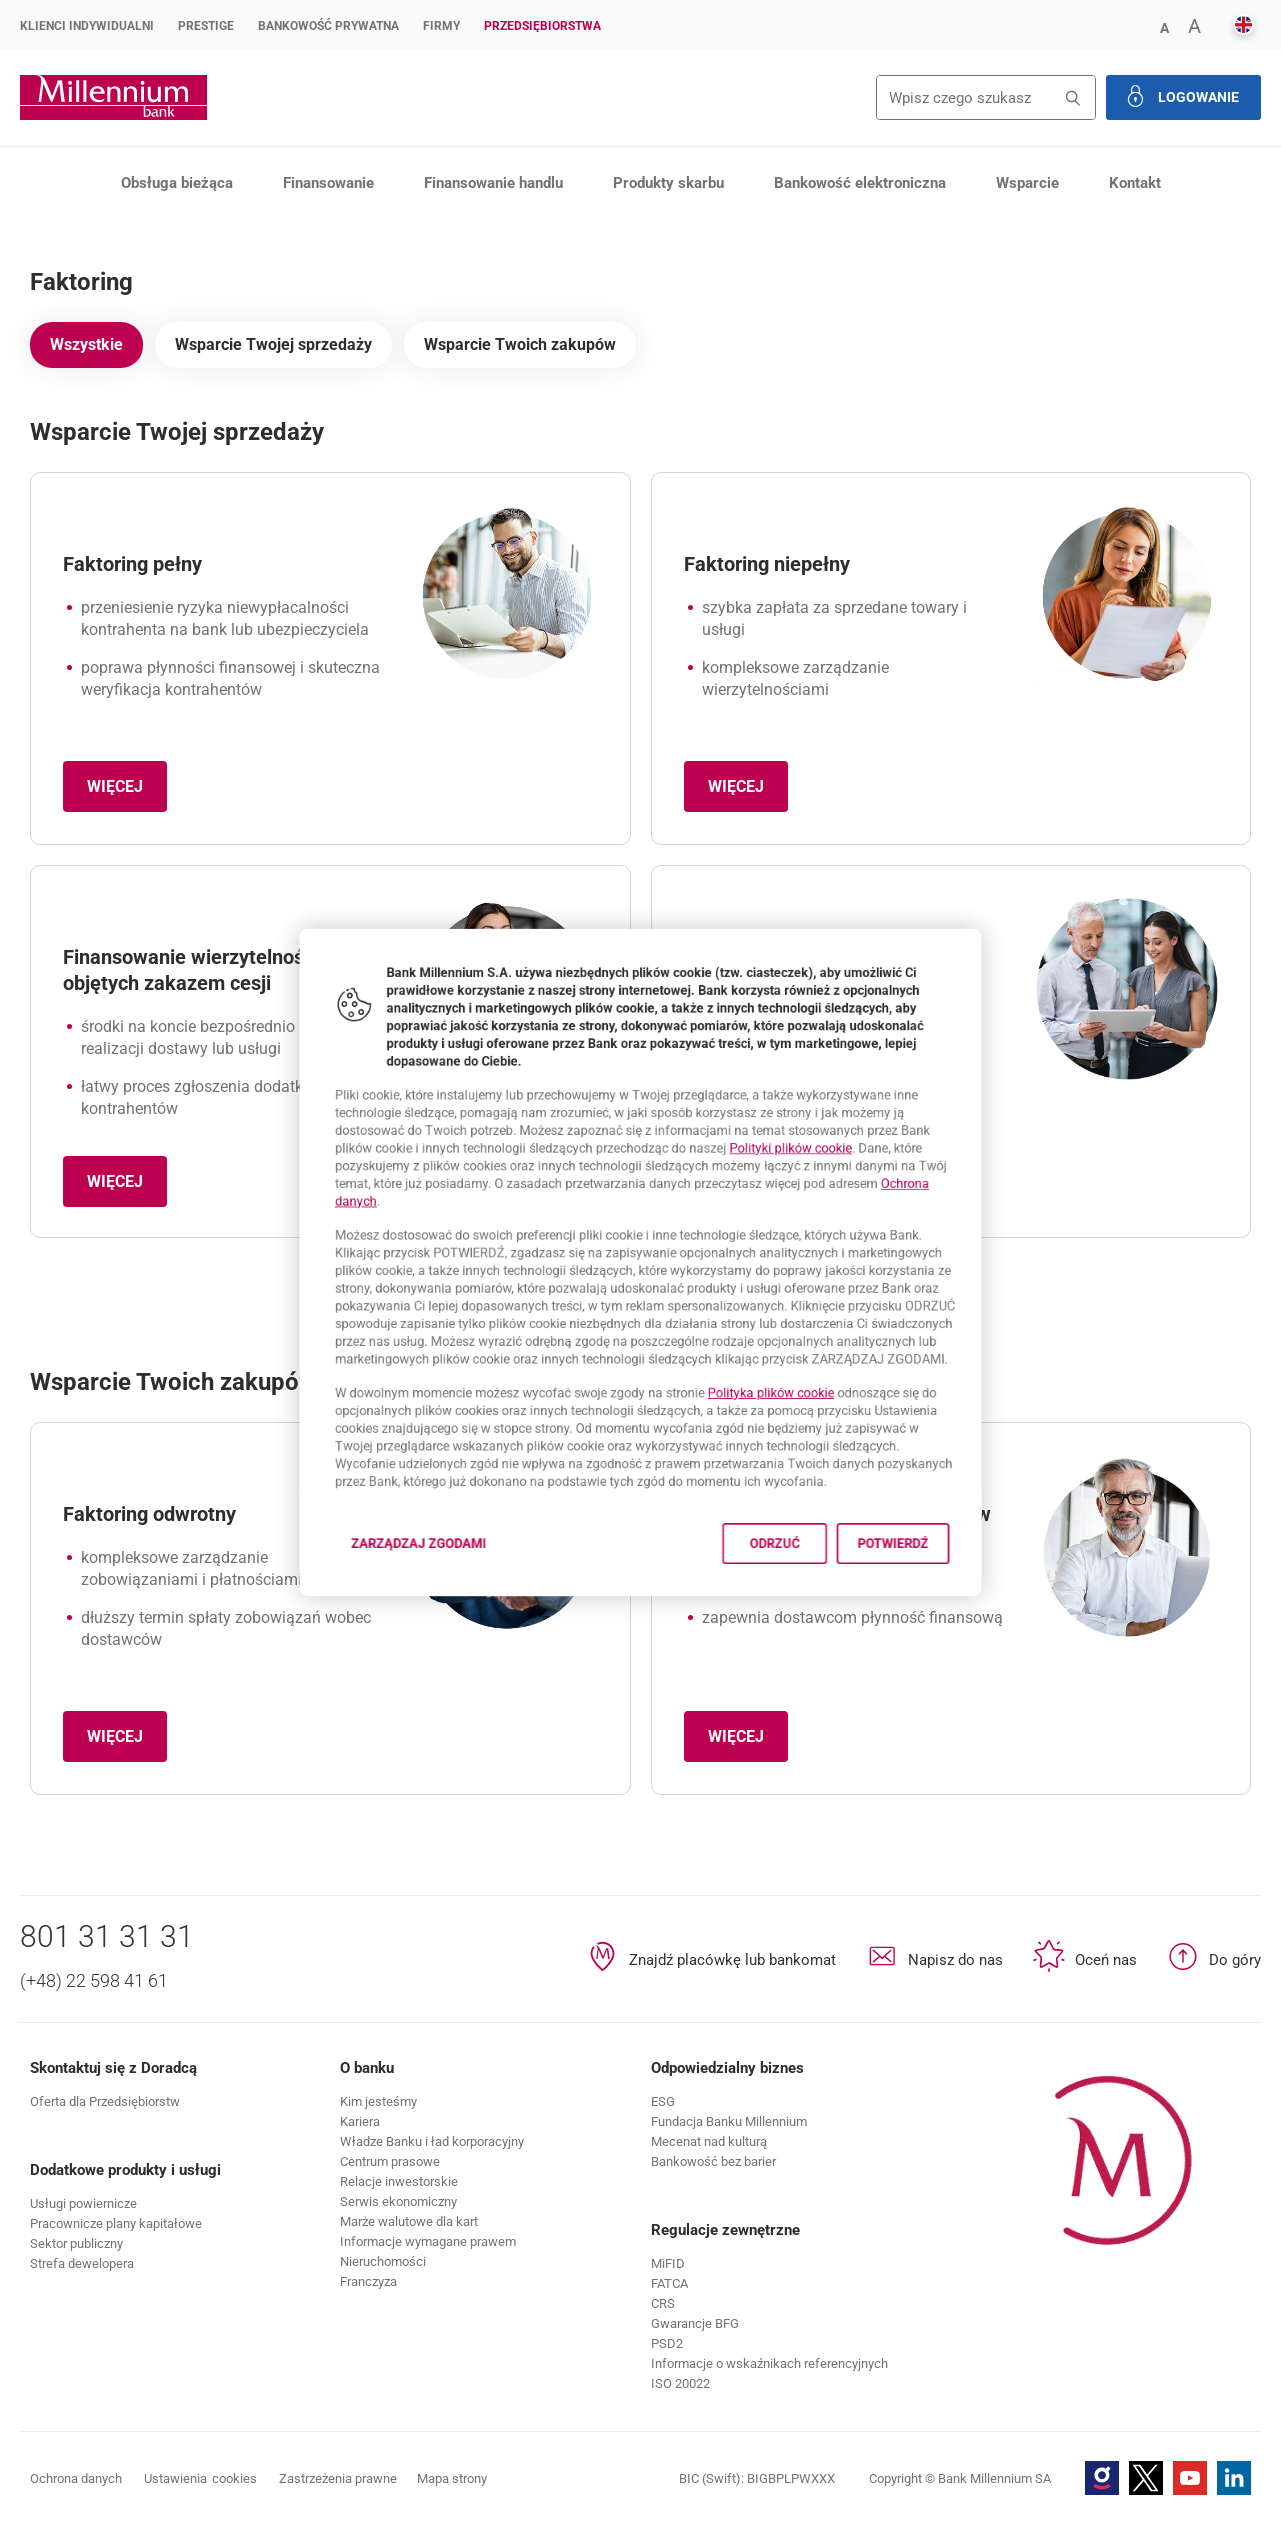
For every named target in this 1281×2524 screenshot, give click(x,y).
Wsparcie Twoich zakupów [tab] (520, 344)
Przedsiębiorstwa (542, 26)
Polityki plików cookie (827, 1120)
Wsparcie (1027, 183)
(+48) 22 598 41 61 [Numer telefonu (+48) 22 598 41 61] (94, 1980)
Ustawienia (200, 2479)
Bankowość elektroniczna (860, 183)
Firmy (441, 26)
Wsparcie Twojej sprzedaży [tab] (273, 344)
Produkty (175, 234)
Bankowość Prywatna (328, 26)
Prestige (206, 26)
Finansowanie (328, 183)
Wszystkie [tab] (86, 344)
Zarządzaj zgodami (377, 1616)
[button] (1164, 26)
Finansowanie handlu (493, 183)
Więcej (127, 792)
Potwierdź (954, 1610)
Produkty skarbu (668, 183)
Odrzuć (807, 1610)
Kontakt (1135, 183)
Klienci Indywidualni (87, 26)
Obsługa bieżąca (177, 183)
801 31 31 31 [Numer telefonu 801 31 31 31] (107, 1936)
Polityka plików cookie (802, 1424)
